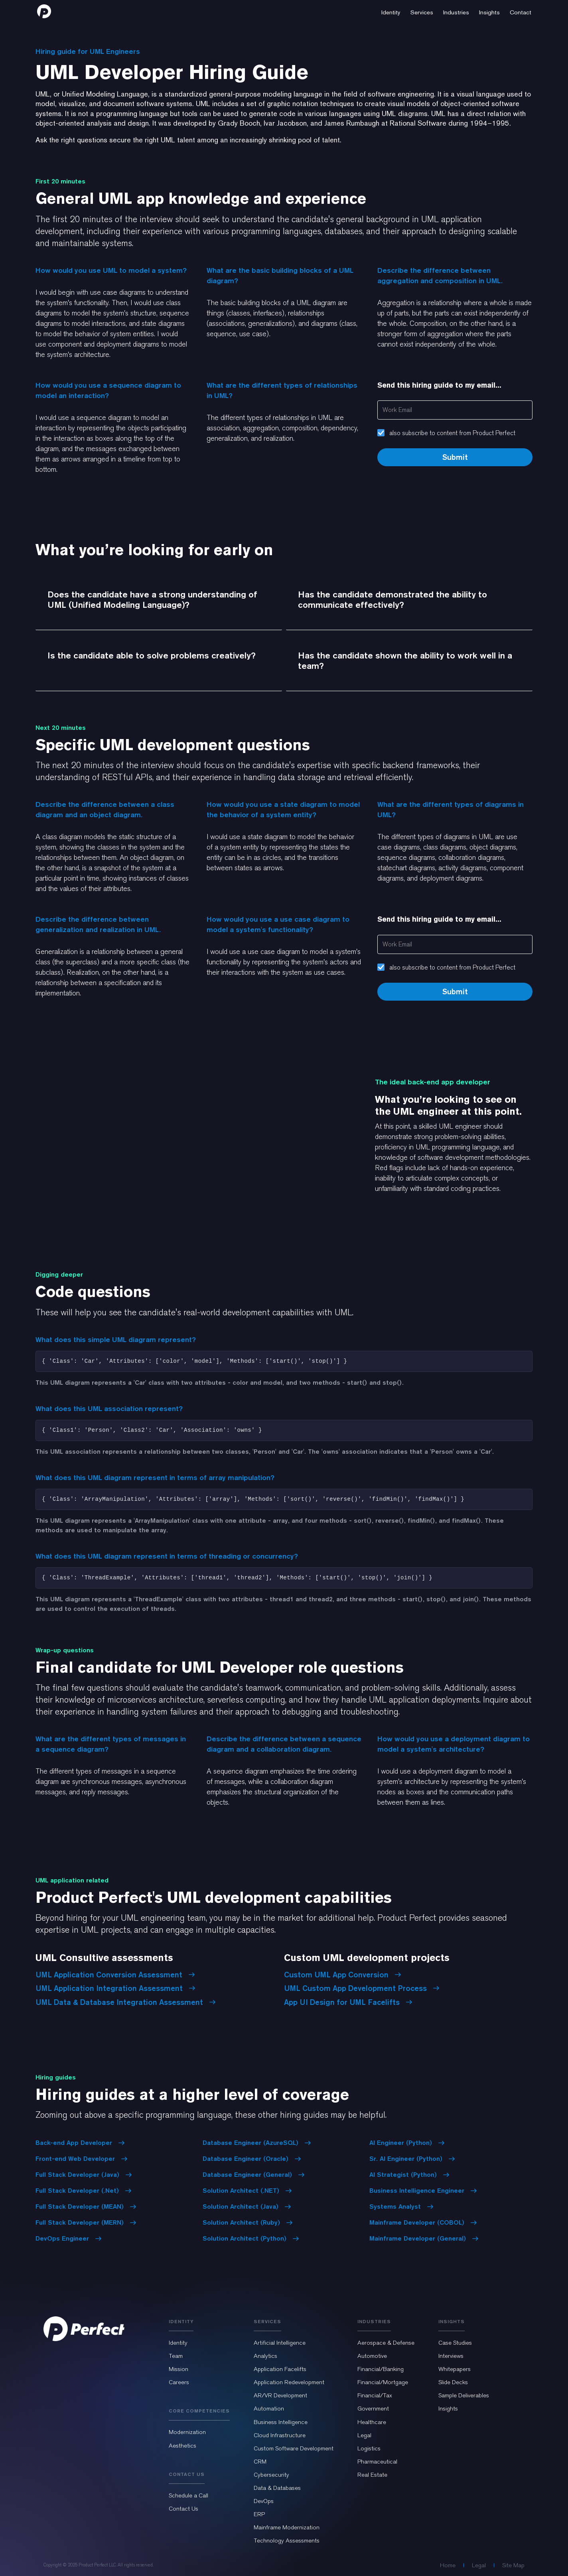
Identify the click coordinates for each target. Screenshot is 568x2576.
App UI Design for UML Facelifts (348, 2002)
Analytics (265, 2355)
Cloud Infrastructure (280, 2435)
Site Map (513, 2565)
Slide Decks (453, 2382)
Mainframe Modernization (287, 2527)
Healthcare (371, 2422)
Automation (269, 2408)
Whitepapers (454, 2369)
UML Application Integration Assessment (115, 1988)
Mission (178, 2369)
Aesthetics (182, 2445)
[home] (44, 11)
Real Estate (372, 2474)
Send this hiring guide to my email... (439, 385)
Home (448, 2565)
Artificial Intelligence (280, 2342)
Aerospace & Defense (385, 2342)
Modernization (187, 2432)
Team (176, 2355)
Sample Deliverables (463, 2395)
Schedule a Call (188, 2495)
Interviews (450, 2355)
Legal (364, 2435)
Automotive (372, 2355)
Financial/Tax (374, 2395)
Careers (179, 2382)
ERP (259, 2514)
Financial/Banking (380, 2369)
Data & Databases (277, 2487)
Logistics (369, 2448)
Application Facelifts (280, 2369)
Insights (448, 2408)
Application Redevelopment (289, 2382)
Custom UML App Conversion (342, 1974)
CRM (260, 2461)
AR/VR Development (280, 2395)
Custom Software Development (293, 2448)
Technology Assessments (287, 2540)
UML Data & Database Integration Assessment (126, 2002)
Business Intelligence (281, 2422)
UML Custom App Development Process (362, 1988)
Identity (178, 2342)
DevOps (264, 2501)
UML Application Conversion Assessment (115, 1974)
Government (373, 2408)
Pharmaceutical (377, 2461)
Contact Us (183, 2508)
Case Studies (455, 2342)
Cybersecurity (271, 2474)
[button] (390, 11)
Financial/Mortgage (382, 2382)
